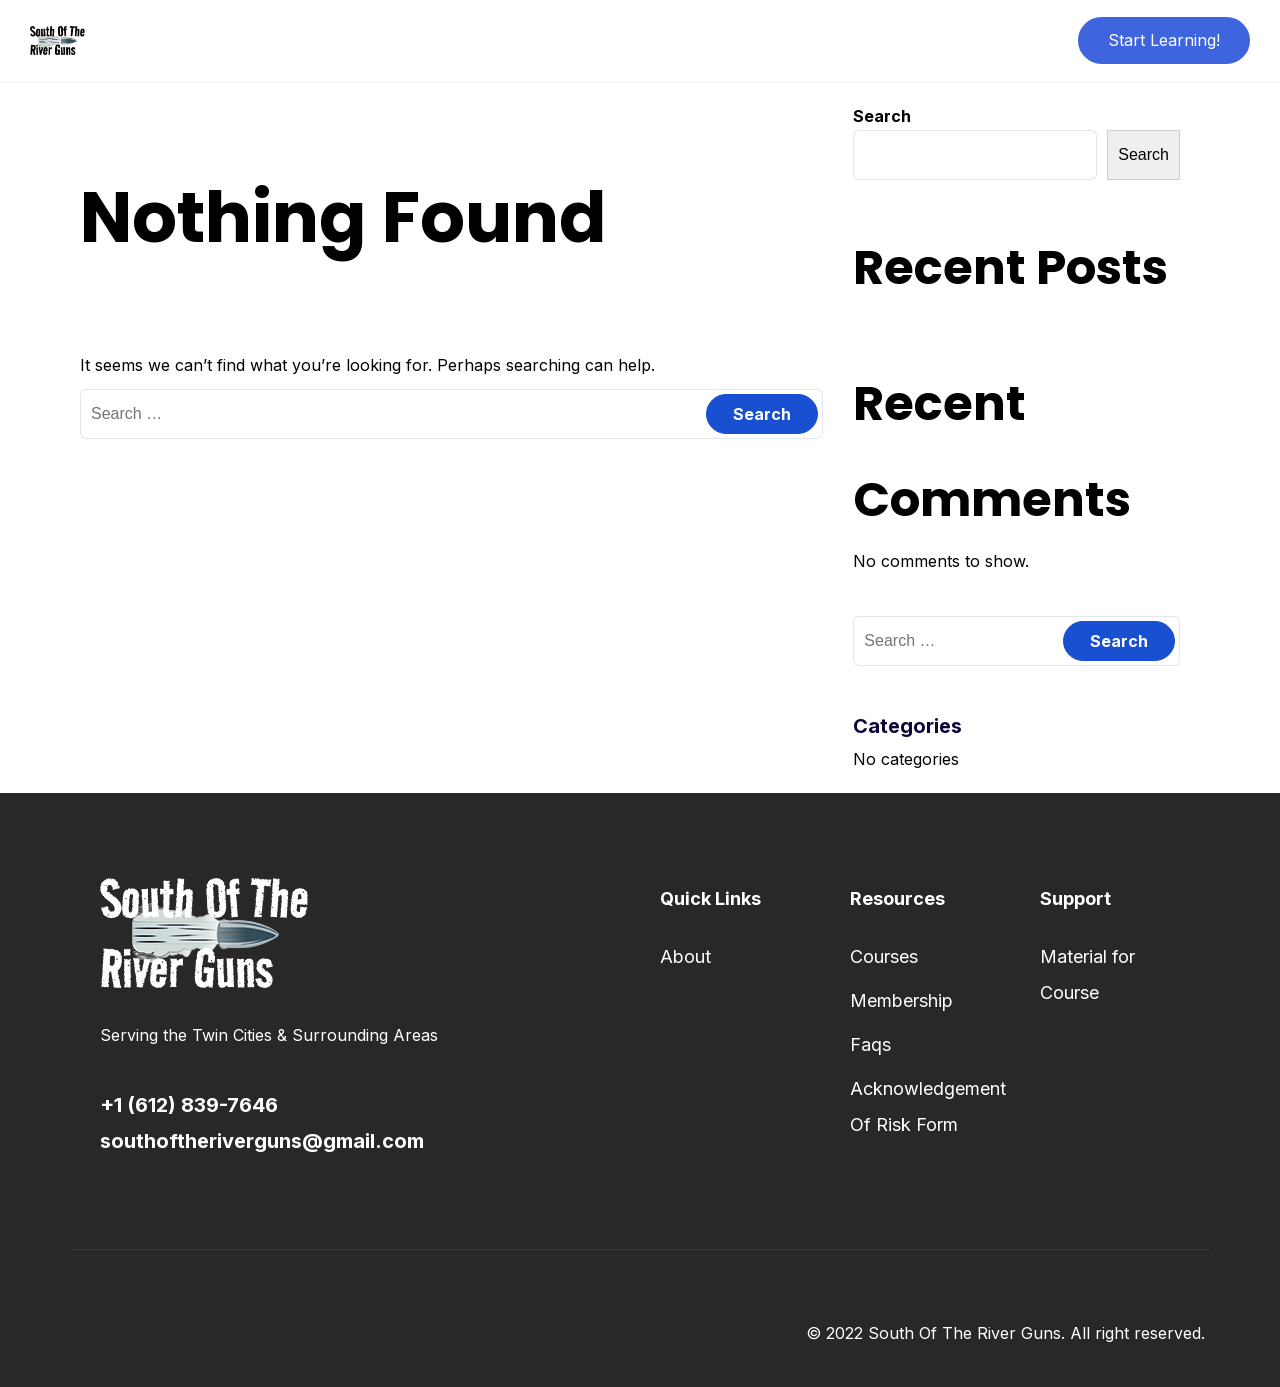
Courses (884, 956)
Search (882, 116)
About (685, 956)
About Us (581, 40)
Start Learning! (1164, 40)
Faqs (870, 1044)
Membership (901, 1000)
